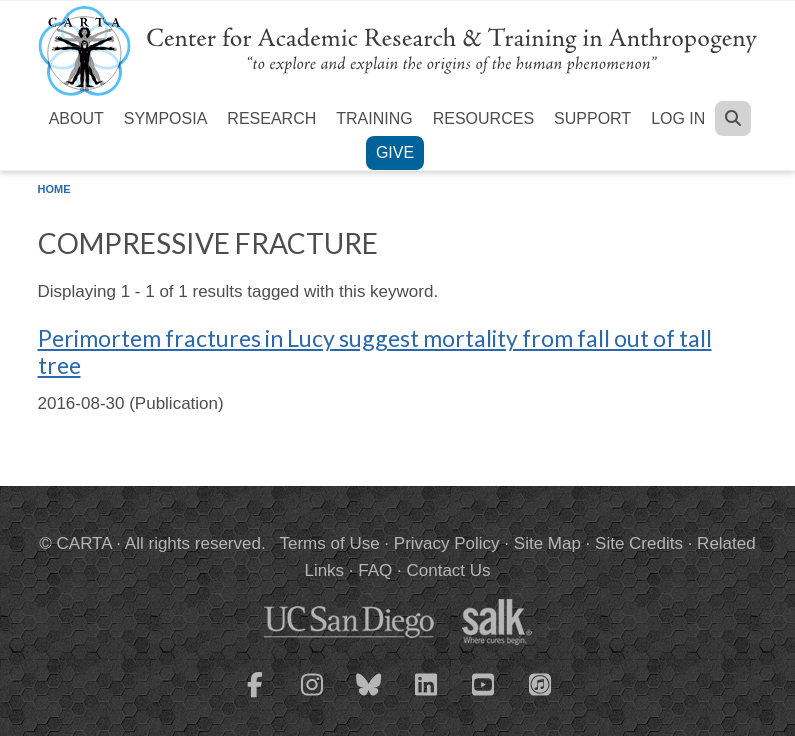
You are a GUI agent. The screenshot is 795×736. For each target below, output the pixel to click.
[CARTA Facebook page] (255, 697)
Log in (678, 118)
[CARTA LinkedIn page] (426, 697)
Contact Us (448, 570)
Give (395, 152)
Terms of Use (330, 543)
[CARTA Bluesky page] (369, 697)
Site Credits (639, 543)
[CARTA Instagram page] (312, 697)
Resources (483, 118)
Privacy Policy (447, 543)
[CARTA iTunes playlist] (540, 683)
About (76, 118)
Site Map (547, 543)
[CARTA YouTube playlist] (483, 697)
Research (271, 118)
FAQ (375, 570)
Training (374, 118)
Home (54, 189)
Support (592, 118)
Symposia (166, 118)
